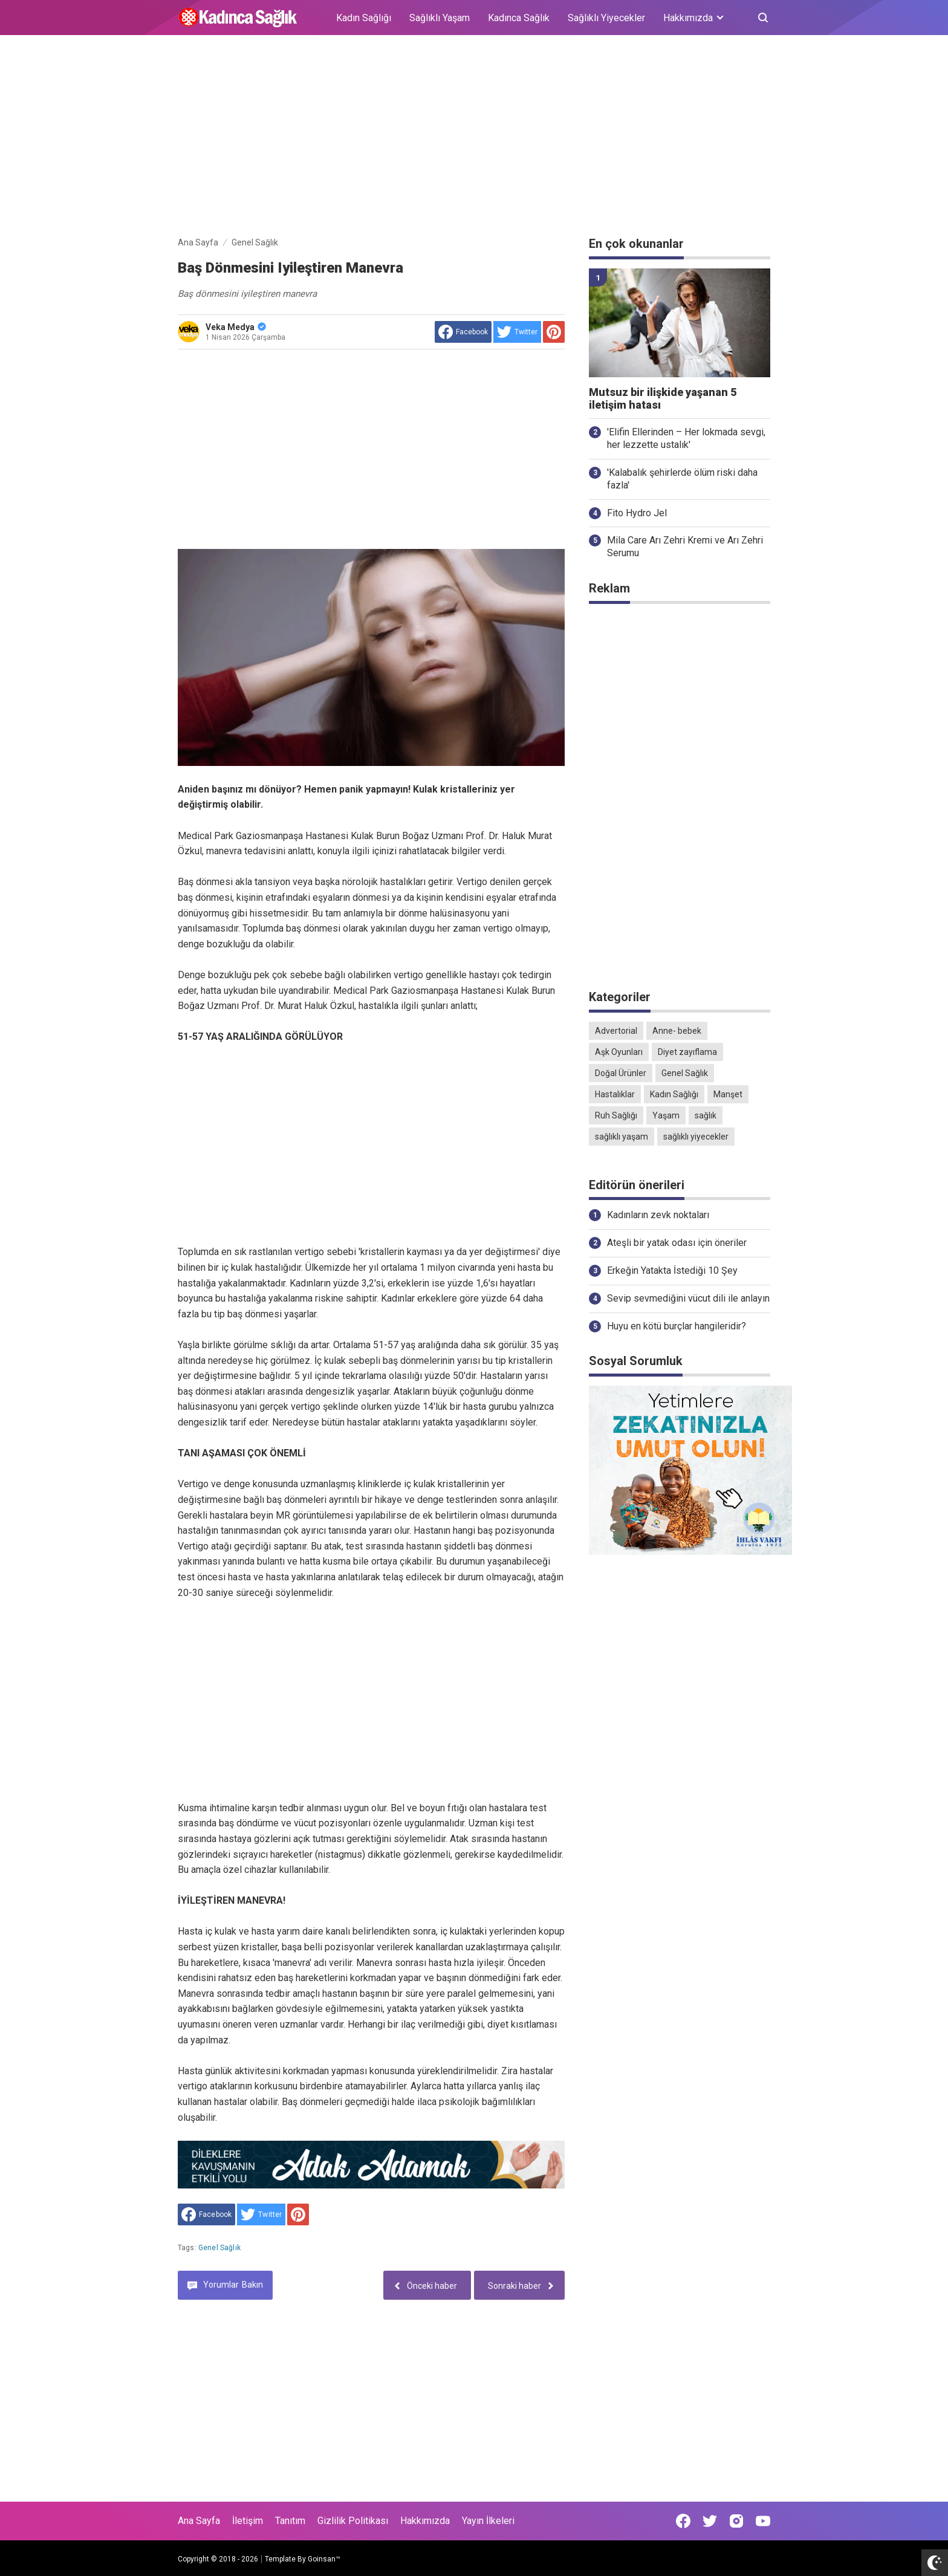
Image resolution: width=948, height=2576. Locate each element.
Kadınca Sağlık (519, 18)
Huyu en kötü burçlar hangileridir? (676, 1326)
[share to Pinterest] (554, 332)
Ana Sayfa (199, 2520)
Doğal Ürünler (620, 1073)
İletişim (247, 2520)
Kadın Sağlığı (363, 18)
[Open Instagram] (736, 2521)
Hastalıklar (615, 1094)
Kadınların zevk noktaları (658, 1215)
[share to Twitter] (517, 332)
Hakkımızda (425, 2520)
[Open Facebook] (683, 2521)
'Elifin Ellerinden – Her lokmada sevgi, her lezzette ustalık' (686, 438)
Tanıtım (290, 2520)
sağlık (705, 1115)
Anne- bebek (676, 1031)
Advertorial (616, 1031)
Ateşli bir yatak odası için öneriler (677, 1242)
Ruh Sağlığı (616, 1115)
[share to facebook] (463, 332)
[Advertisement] (474, 137)
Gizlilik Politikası (352, 2520)
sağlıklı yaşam (621, 1136)
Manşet (727, 1094)
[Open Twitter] (710, 2521)
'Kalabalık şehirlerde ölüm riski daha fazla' (682, 479)
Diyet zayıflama (687, 1052)
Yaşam (666, 1115)
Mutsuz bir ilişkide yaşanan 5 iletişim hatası (662, 398)
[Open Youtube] (763, 2521)
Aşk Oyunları (619, 1052)
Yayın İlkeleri (488, 2520)
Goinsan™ (324, 2559)
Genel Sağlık (219, 2247)
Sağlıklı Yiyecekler (606, 18)
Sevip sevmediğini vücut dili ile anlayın (688, 1298)
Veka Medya (236, 327)
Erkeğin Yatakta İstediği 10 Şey (672, 1270)
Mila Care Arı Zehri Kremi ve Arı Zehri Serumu (685, 546)
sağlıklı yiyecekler (696, 1136)
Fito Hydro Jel (637, 513)
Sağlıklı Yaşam (439, 18)
